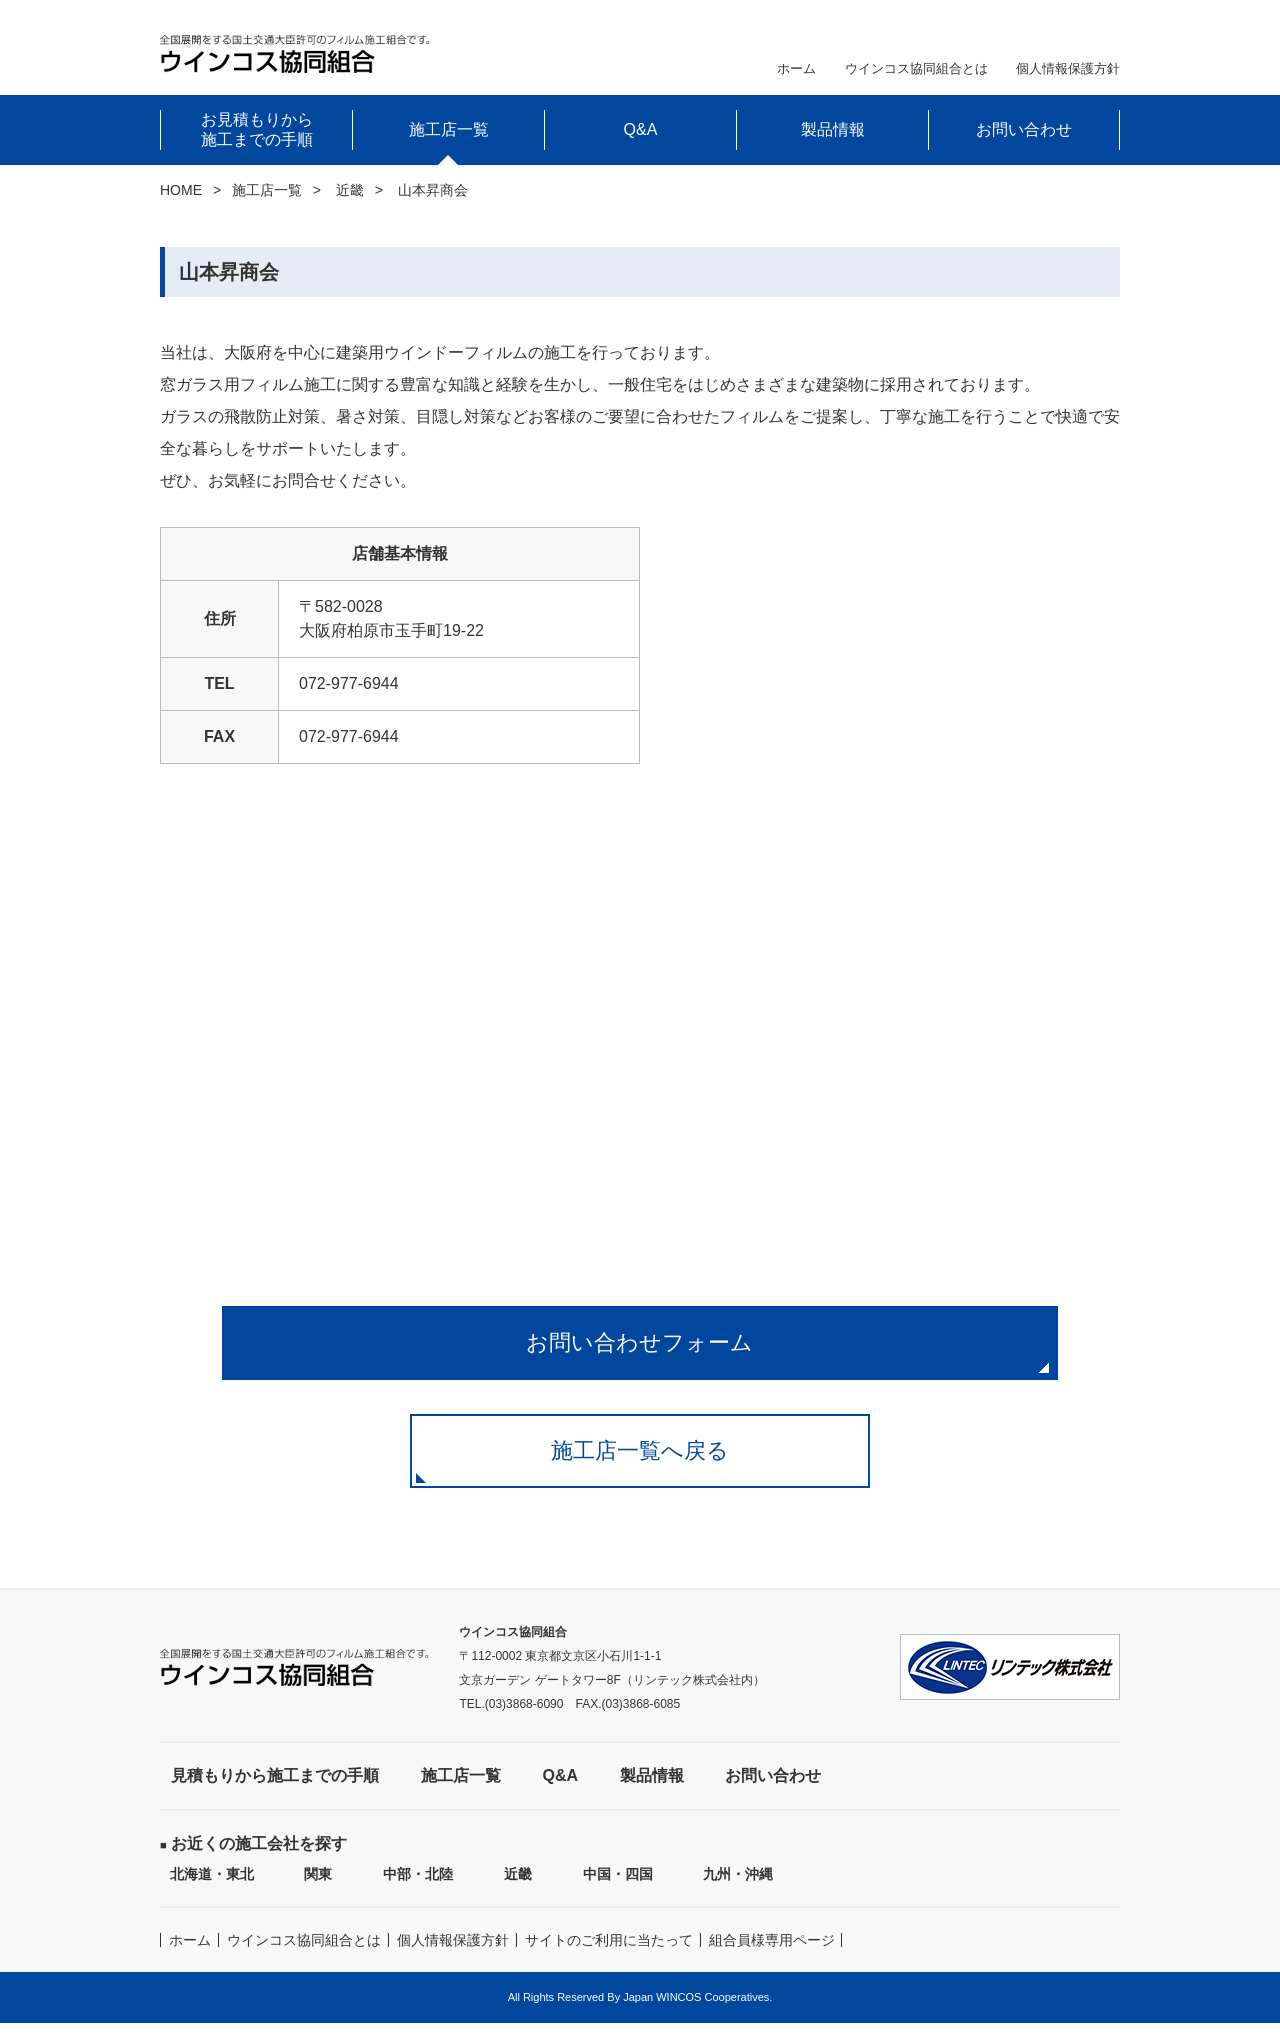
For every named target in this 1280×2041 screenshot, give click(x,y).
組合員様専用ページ (772, 1958)
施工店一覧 (267, 190)
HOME (181, 190)
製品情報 (833, 129)
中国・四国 (618, 1892)
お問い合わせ (1024, 129)
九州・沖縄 (738, 1892)
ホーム (796, 68)
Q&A (641, 129)
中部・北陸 (418, 1892)
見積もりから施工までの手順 (275, 1793)
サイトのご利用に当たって (609, 1958)
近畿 (350, 190)
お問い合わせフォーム (640, 1345)
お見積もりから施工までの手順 (257, 129)
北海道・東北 (212, 1892)
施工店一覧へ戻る (640, 1465)
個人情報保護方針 (1068, 68)
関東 (318, 1892)
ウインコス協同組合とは (916, 68)
